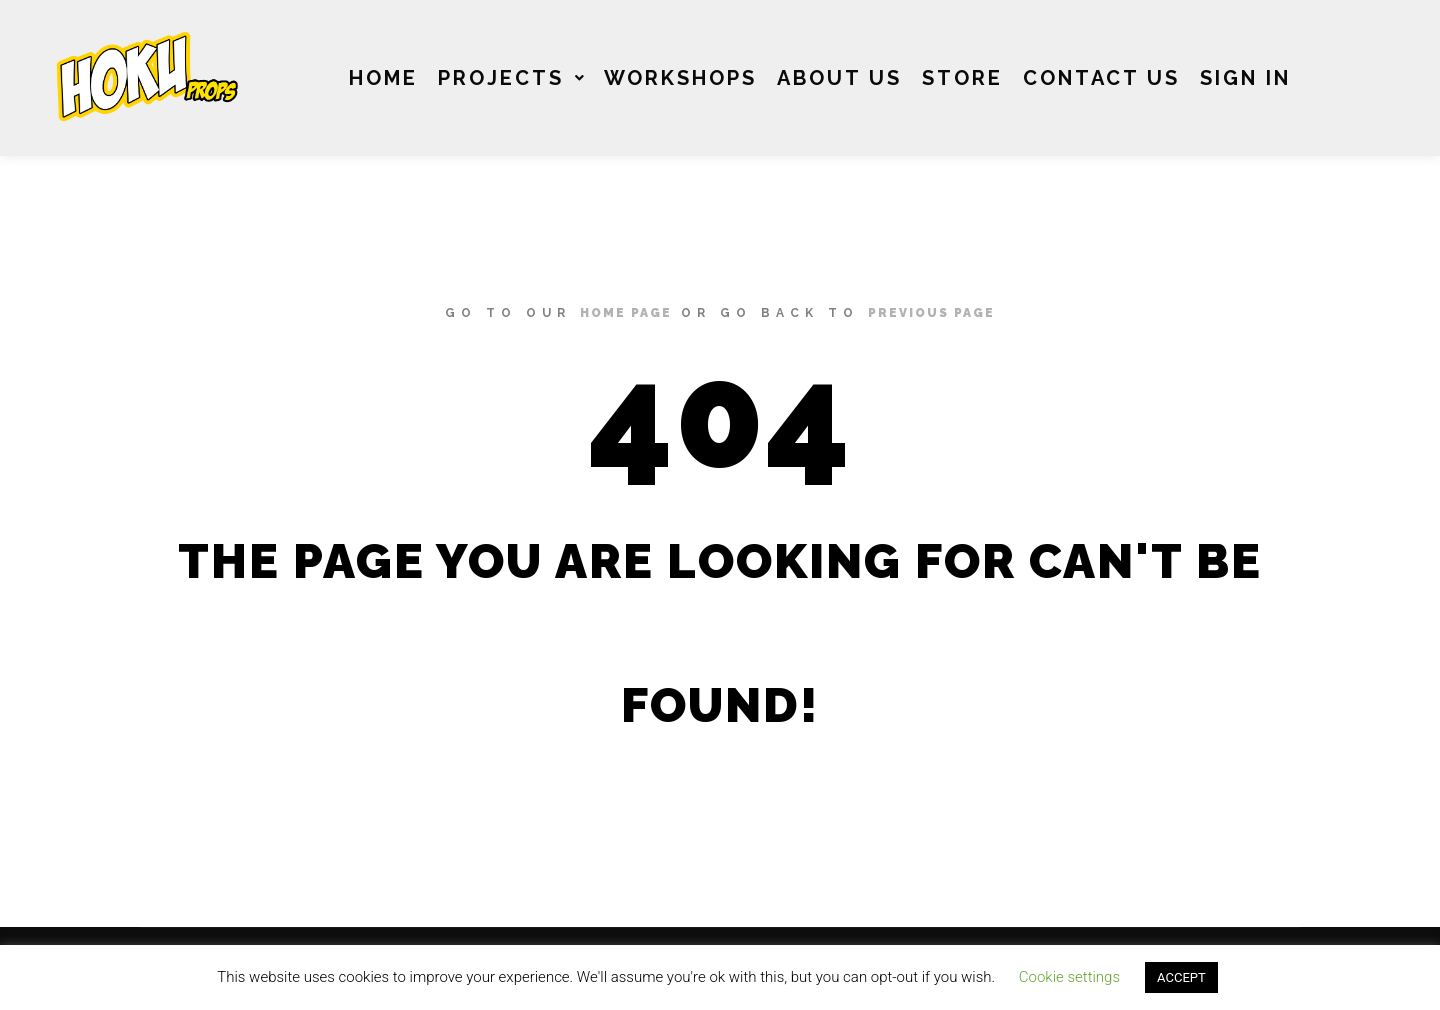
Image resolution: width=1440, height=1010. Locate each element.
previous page (931, 313)
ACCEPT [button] (1181, 977)
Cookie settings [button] (1069, 977)
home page (626, 313)
